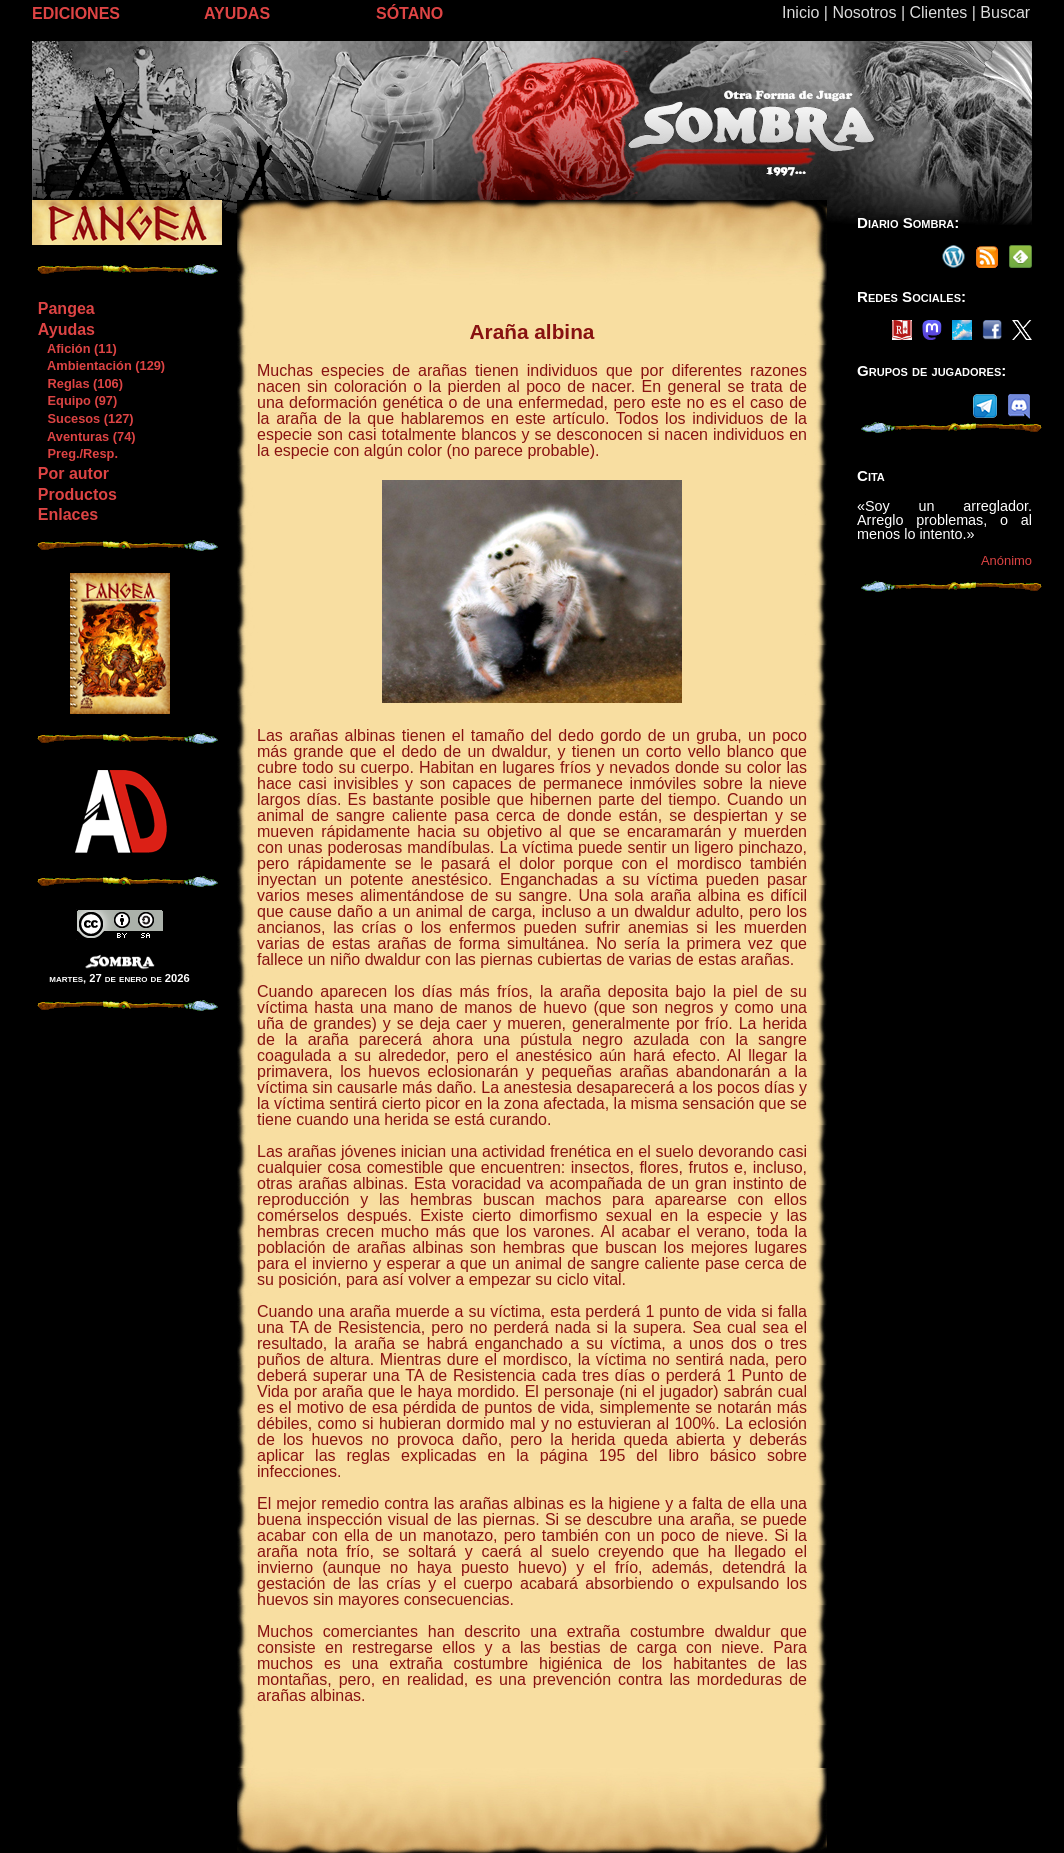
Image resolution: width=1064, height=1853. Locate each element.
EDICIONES (76, 13)
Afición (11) (77, 348)
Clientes (938, 12)
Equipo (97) (77, 400)
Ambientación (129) (101, 365)
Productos (77, 494)
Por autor (73, 473)
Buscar (1005, 12)
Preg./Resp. (77, 453)
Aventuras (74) (86, 436)
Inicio (800, 12)
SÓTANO (409, 13)
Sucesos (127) (85, 418)
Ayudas (66, 329)
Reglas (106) (80, 383)
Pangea (66, 308)
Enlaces (68, 514)
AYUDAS (237, 13)
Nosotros (864, 12)
